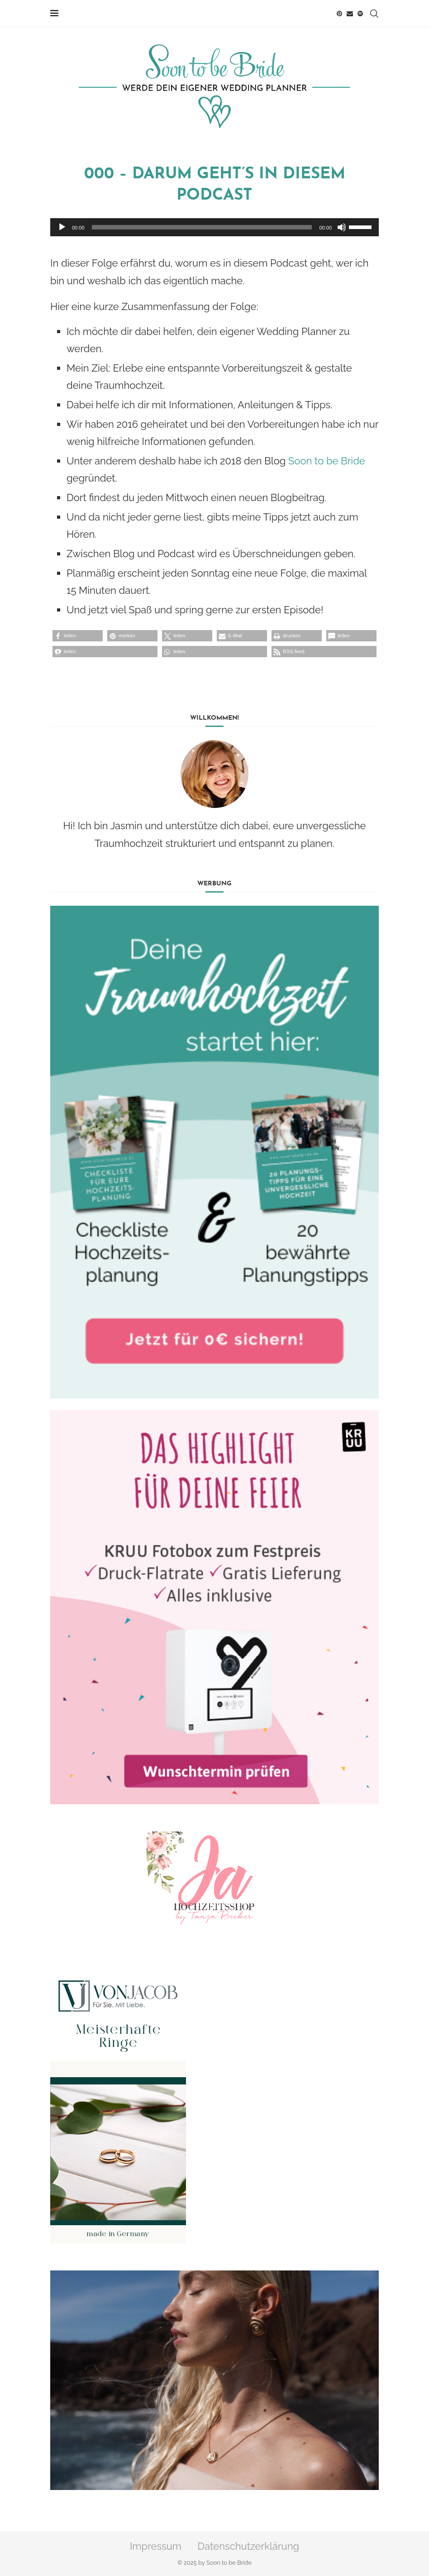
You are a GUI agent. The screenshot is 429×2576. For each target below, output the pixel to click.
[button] (77, 635)
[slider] (202, 227)
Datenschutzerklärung (249, 2546)
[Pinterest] (339, 13)
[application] (214, 227)
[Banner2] (214, 1607)
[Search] (374, 13)
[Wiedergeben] (62, 227)
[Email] (350, 13)
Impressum (155, 2546)
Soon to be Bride (326, 461)
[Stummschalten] (341, 227)
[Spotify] (360, 13)
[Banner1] (214, 1152)
